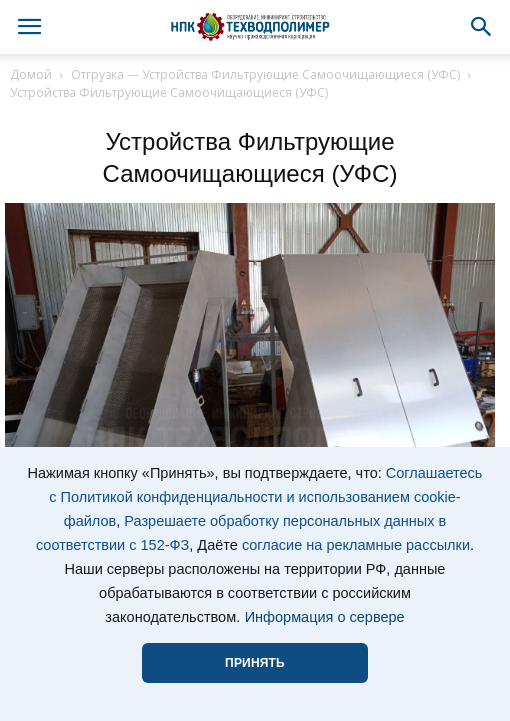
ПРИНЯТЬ (255, 663)
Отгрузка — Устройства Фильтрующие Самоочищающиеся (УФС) (265, 74)
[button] (482, 27)
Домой (31, 74)
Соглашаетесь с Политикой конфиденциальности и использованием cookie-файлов (265, 497)
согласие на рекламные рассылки (356, 545)
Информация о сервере (325, 617)
